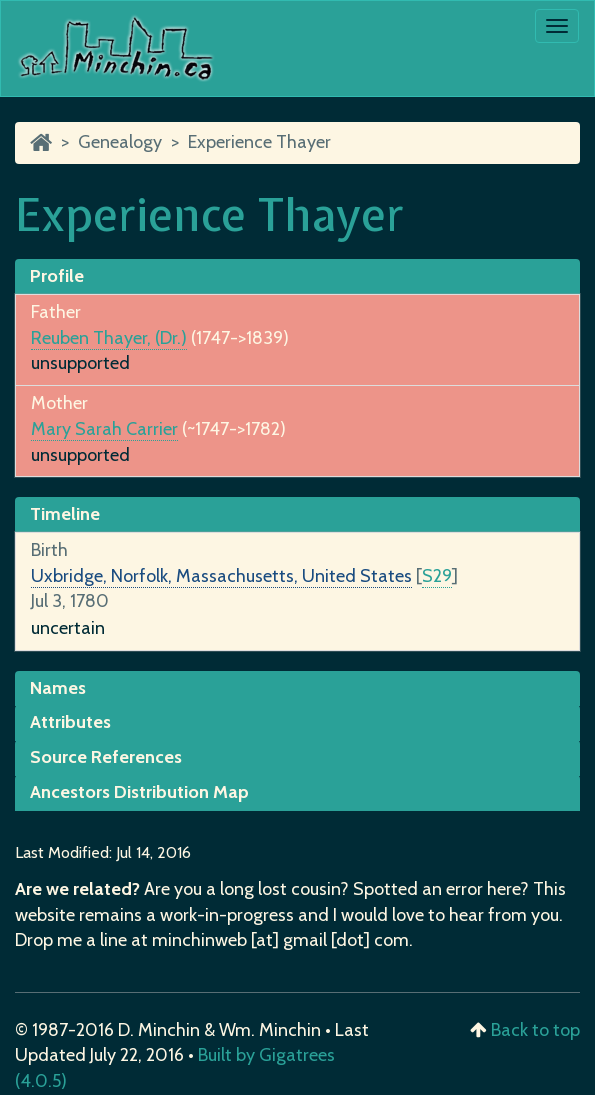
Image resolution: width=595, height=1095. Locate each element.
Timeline (65, 514)
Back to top (535, 1030)
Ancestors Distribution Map (139, 792)
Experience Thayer (259, 142)
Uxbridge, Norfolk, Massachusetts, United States (221, 576)
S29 (437, 576)
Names (58, 688)
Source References (106, 757)
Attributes (70, 722)
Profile (57, 276)
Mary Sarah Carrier (104, 429)
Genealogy (120, 142)
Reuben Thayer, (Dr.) (109, 338)
